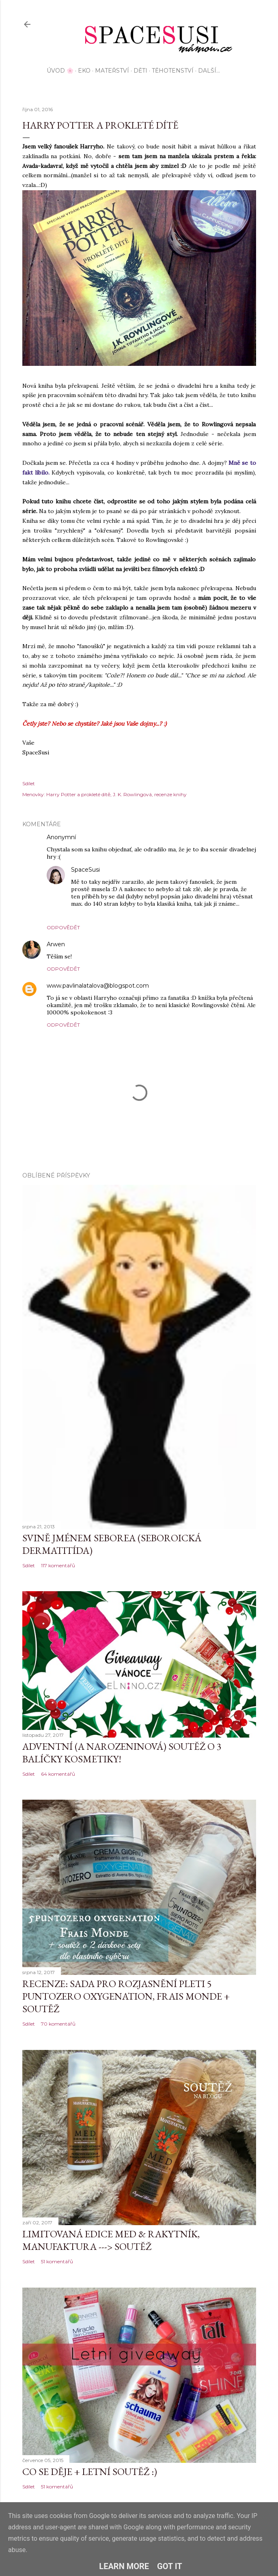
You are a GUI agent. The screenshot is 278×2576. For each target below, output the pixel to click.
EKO (84, 70)
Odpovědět (63, 927)
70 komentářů (58, 2024)
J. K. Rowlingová (132, 794)
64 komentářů (58, 1774)
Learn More (124, 2566)
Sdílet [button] (28, 783)
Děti (140, 70)
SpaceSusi (85, 869)
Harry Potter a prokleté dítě (78, 794)
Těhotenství (173, 70)
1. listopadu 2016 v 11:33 (178, 986)
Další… (209, 70)
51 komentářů (57, 2261)
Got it (169, 2566)
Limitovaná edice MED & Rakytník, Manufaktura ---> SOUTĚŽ (111, 2240)
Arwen (56, 944)
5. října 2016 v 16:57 (101, 837)
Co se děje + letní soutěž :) (89, 2471)
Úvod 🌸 (60, 70)
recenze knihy (170, 794)
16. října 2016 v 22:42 (127, 870)
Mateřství (112, 70)
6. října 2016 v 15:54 (90, 944)
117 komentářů (58, 1565)
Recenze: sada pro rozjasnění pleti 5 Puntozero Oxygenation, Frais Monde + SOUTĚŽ (126, 1996)
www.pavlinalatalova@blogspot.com (98, 985)
